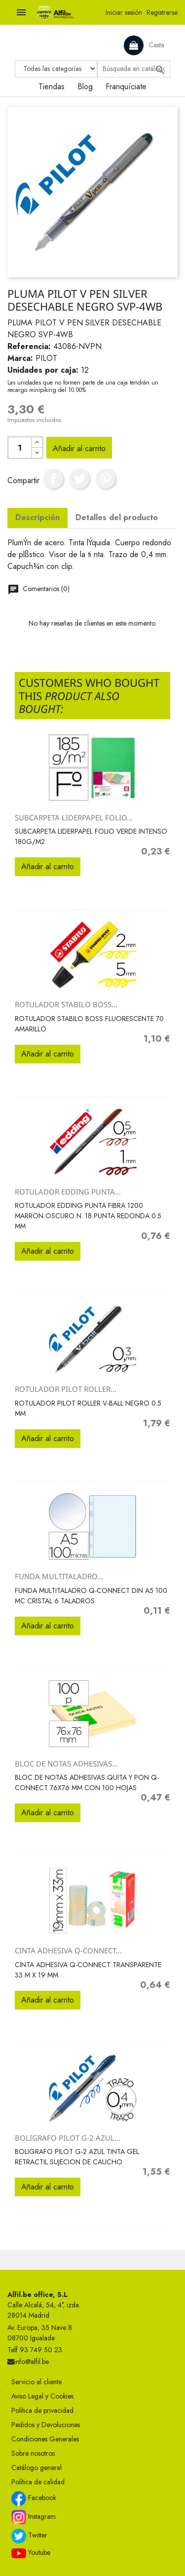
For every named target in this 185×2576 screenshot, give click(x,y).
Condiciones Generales (45, 2439)
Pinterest (105, 479)
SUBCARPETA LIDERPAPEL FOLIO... (74, 817)
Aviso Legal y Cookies (42, 2396)
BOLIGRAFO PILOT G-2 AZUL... (67, 2138)
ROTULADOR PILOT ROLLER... (65, 1389)
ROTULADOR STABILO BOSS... (66, 1004)
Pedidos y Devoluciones (45, 2425)
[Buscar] (133, 68)
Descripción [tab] (37, 517)
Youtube (30, 2552)
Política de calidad (38, 2482)
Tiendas (51, 86)
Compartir (53, 479)
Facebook (33, 2498)
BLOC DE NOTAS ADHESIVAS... (66, 1763)
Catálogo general (36, 2467)
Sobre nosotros (33, 2453)
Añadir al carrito (79, 448)
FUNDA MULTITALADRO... (59, 1576)
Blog (85, 86)
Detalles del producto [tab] (116, 517)
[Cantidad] (20, 448)
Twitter (29, 2536)
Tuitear (79, 479)
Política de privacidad (42, 2410)
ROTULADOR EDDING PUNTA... (68, 1192)
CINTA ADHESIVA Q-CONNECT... (68, 1950)
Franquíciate (126, 86)
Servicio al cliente (36, 2382)
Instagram (33, 2517)
